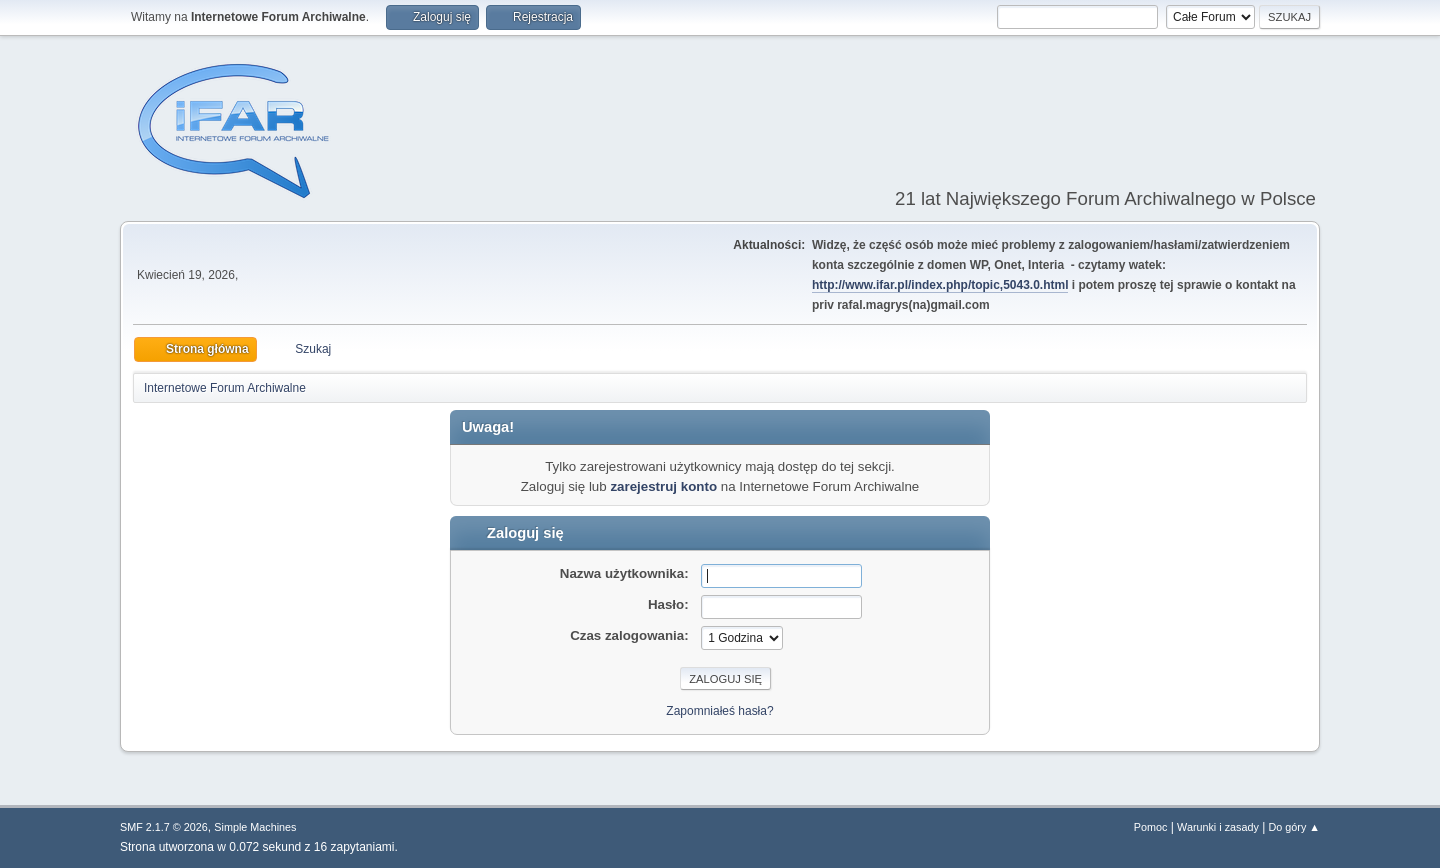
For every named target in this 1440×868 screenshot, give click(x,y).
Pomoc (1151, 827)
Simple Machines (255, 827)
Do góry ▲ (1294, 827)
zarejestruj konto (663, 486)
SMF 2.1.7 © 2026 (164, 827)
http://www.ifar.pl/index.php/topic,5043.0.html (940, 285)
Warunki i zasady (1218, 827)
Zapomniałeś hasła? (719, 711)
